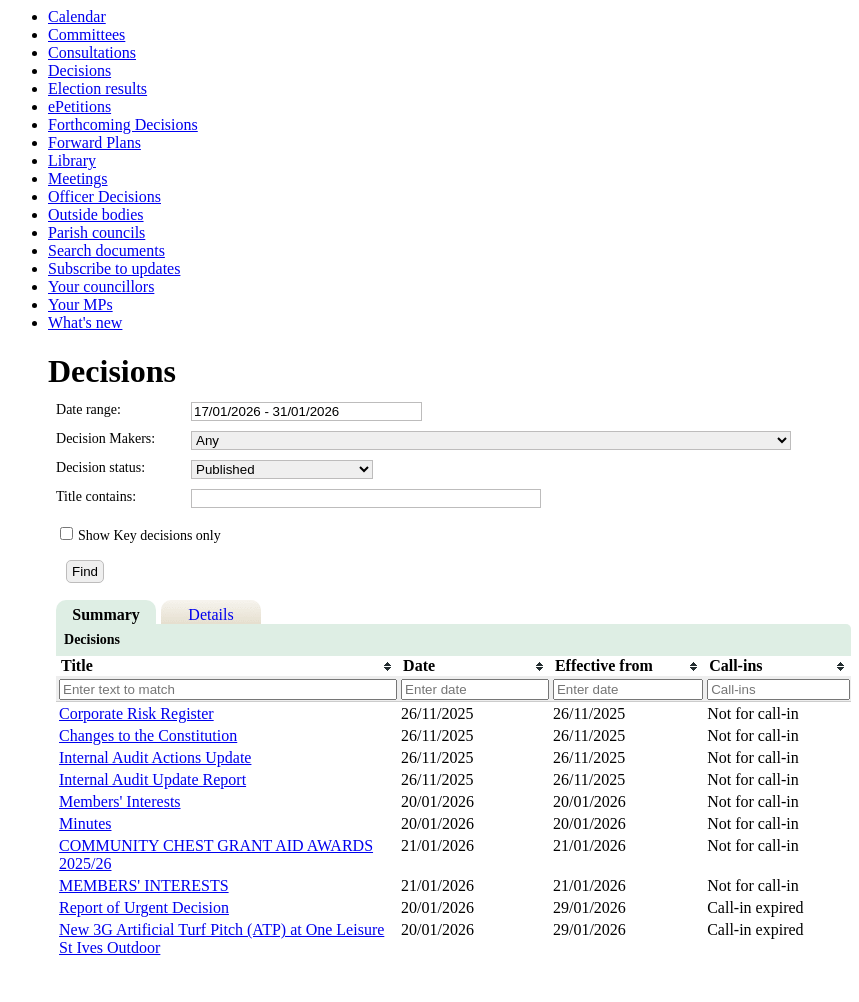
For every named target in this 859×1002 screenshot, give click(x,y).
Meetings (78, 178)
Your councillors (101, 286)
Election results (97, 88)
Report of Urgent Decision (144, 907)
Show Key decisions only (149, 535)
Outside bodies (96, 214)
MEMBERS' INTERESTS (144, 885)
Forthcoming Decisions (123, 124)
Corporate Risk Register (136, 713)
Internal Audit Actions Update (155, 757)
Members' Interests (120, 801)
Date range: (88, 409)
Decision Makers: (105, 438)
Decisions (79, 70)
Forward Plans (94, 142)
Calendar (77, 16)
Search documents (106, 250)
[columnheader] (227, 666)
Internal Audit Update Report (152, 779)
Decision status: (100, 467)
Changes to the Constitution (148, 735)
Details (210, 614)
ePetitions (79, 106)
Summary (106, 614)
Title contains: (96, 496)
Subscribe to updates (114, 268)
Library (72, 160)
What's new (85, 322)
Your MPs (80, 304)
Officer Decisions (104, 196)
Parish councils (96, 232)
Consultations (92, 52)
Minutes (85, 823)
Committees (86, 34)
